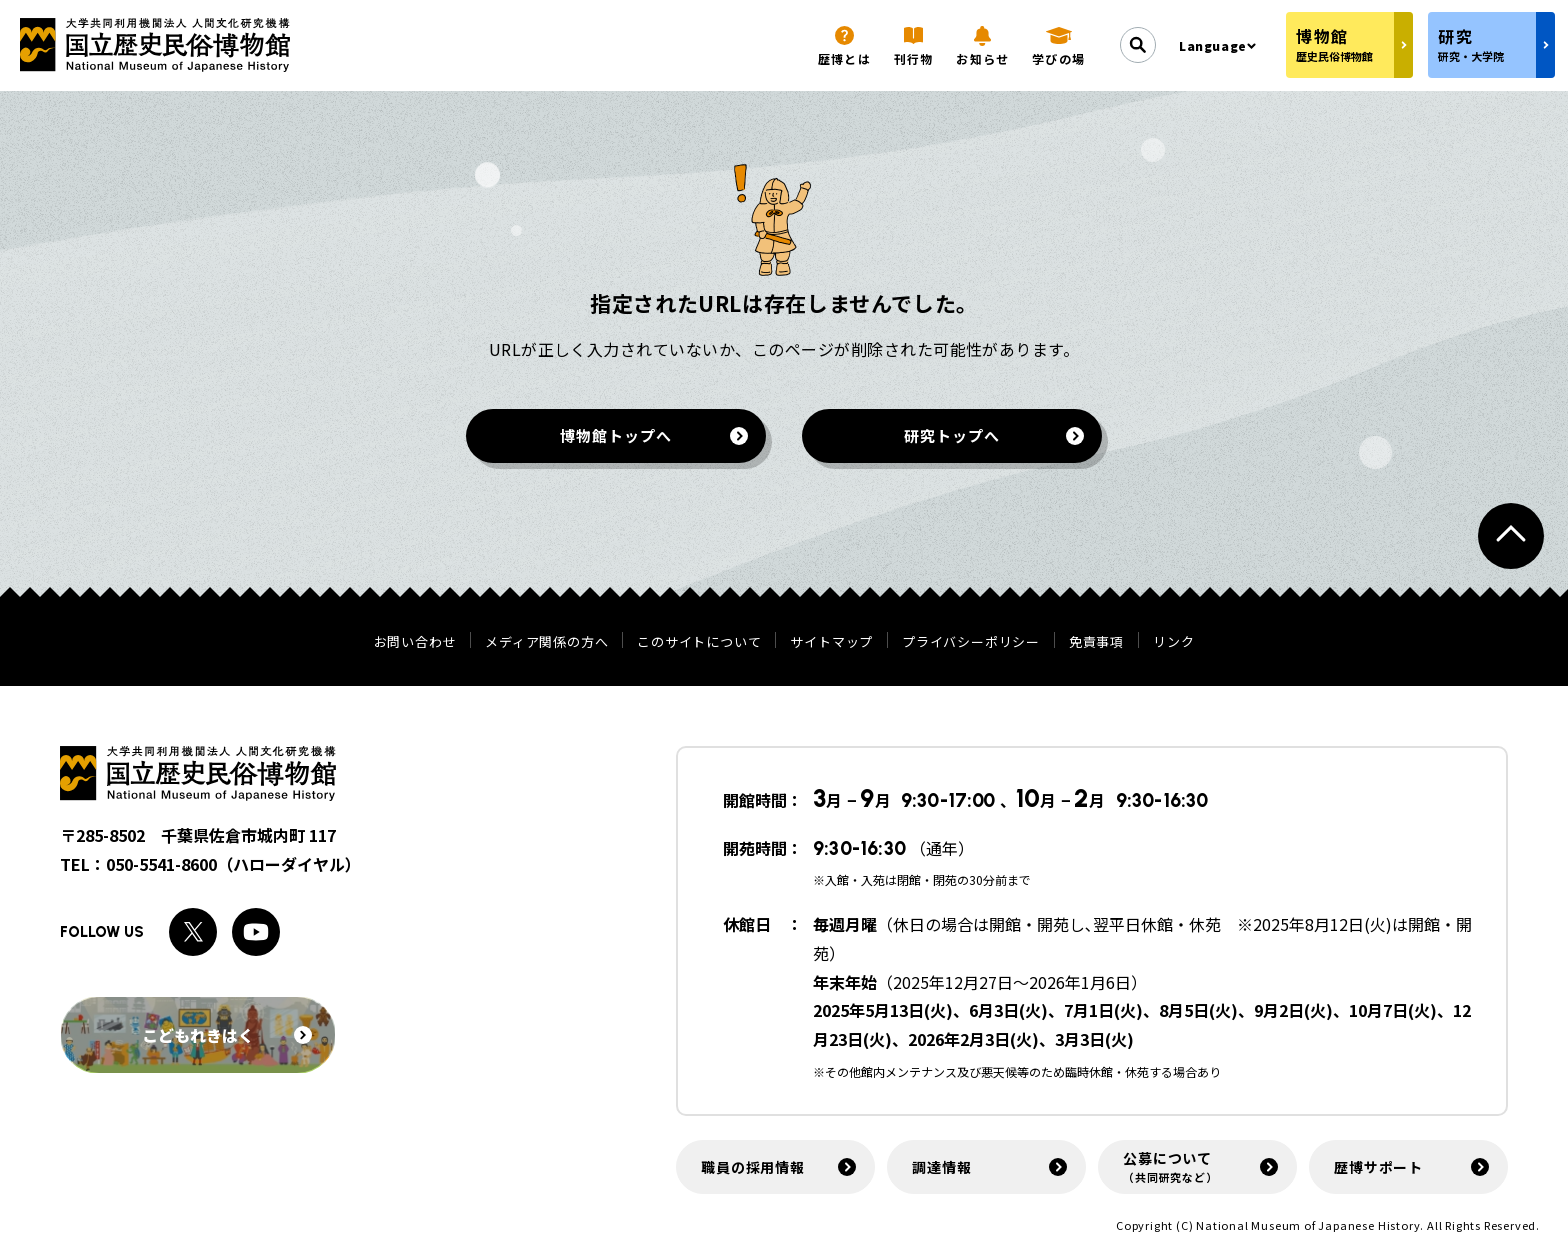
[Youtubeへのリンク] (256, 932)
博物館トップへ (615, 435)
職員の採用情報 (753, 1167)
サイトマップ (831, 641)
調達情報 (941, 1167)
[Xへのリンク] (193, 932)
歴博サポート (1378, 1167)
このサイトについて (699, 641)
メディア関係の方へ (546, 641)
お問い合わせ (415, 641)
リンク (1173, 641)
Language (1213, 45)
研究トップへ (951, 435)
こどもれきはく (227, 1035)
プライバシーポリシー (971, 641)
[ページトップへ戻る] (1511, 536)
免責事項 (1096, 641)
